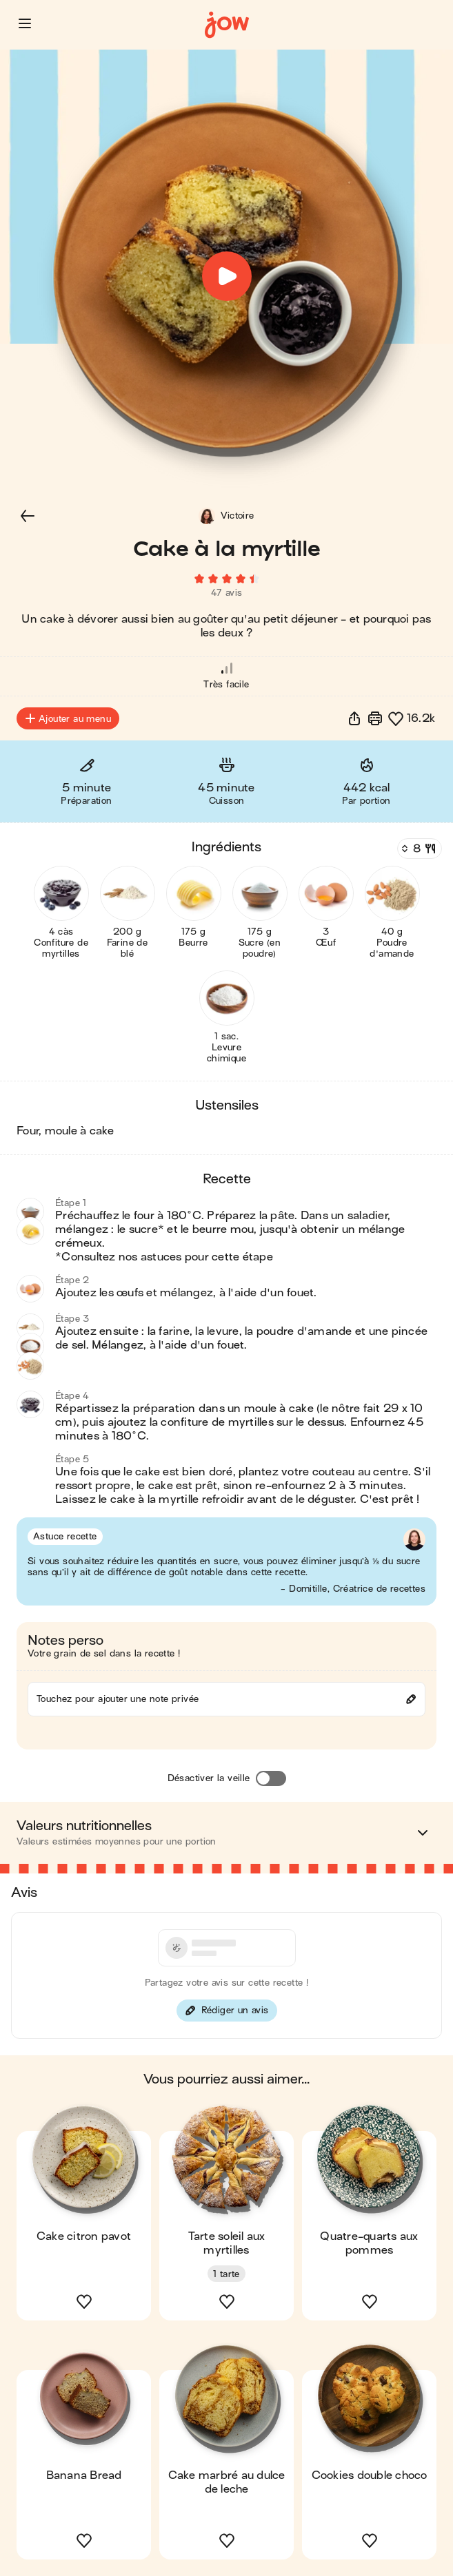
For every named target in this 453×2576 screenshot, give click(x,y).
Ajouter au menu (68, 718)
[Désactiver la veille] (271, 1778)
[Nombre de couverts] (418, 848)
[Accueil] (227, 25)
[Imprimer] (375, 718)
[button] (25, 23)
